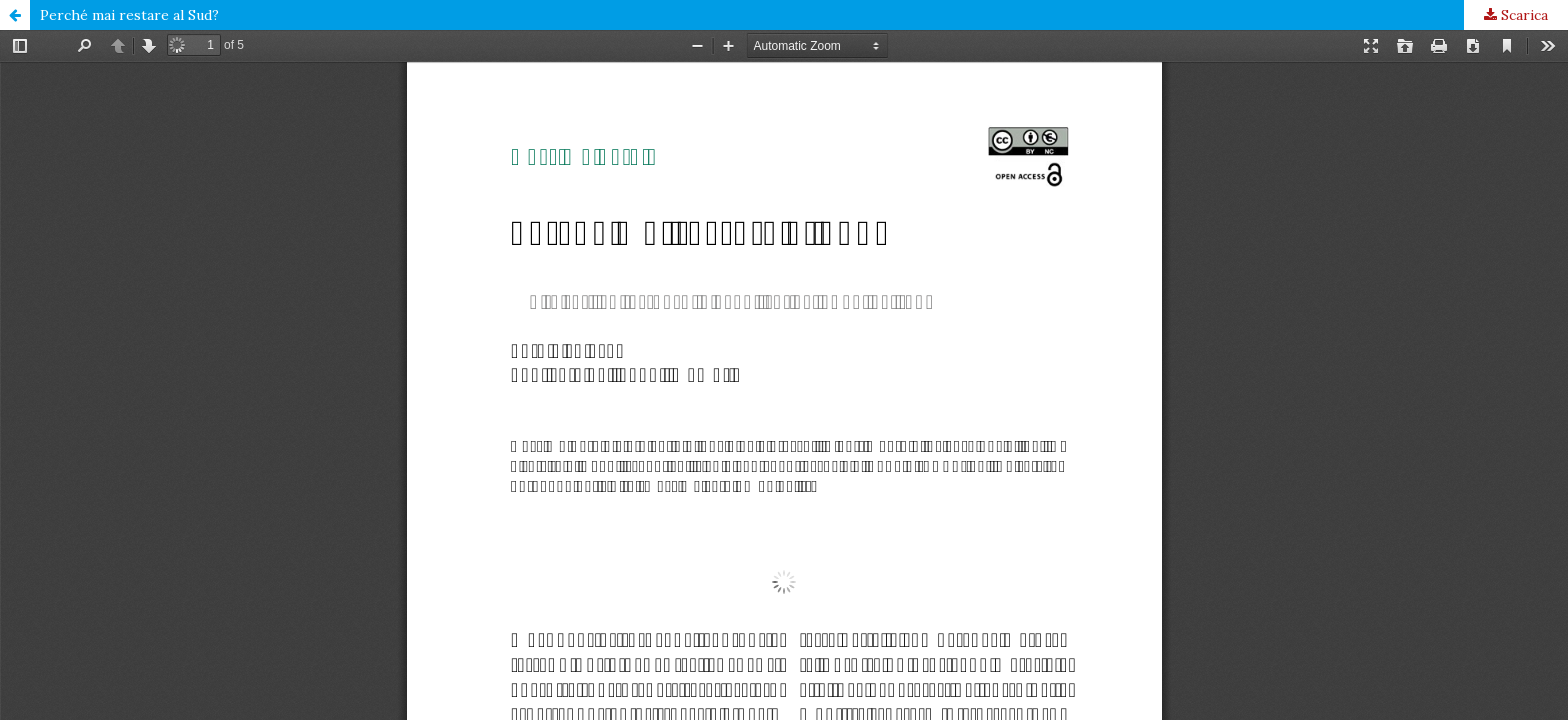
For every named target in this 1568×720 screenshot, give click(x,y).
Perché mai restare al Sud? (129, 15)
